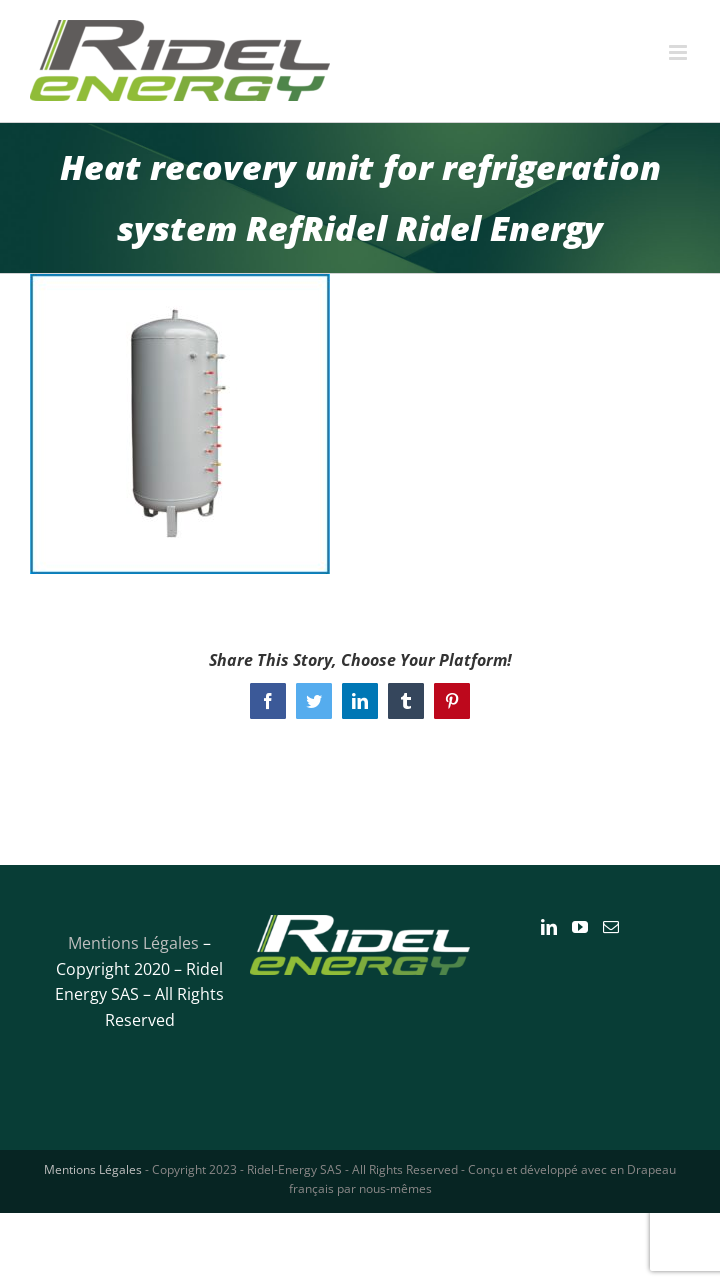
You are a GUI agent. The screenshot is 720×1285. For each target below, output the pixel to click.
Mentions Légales (133, 943)
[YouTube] (580, 927)
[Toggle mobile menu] (679, 52)
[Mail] (611, 927)
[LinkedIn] (549, 927)
